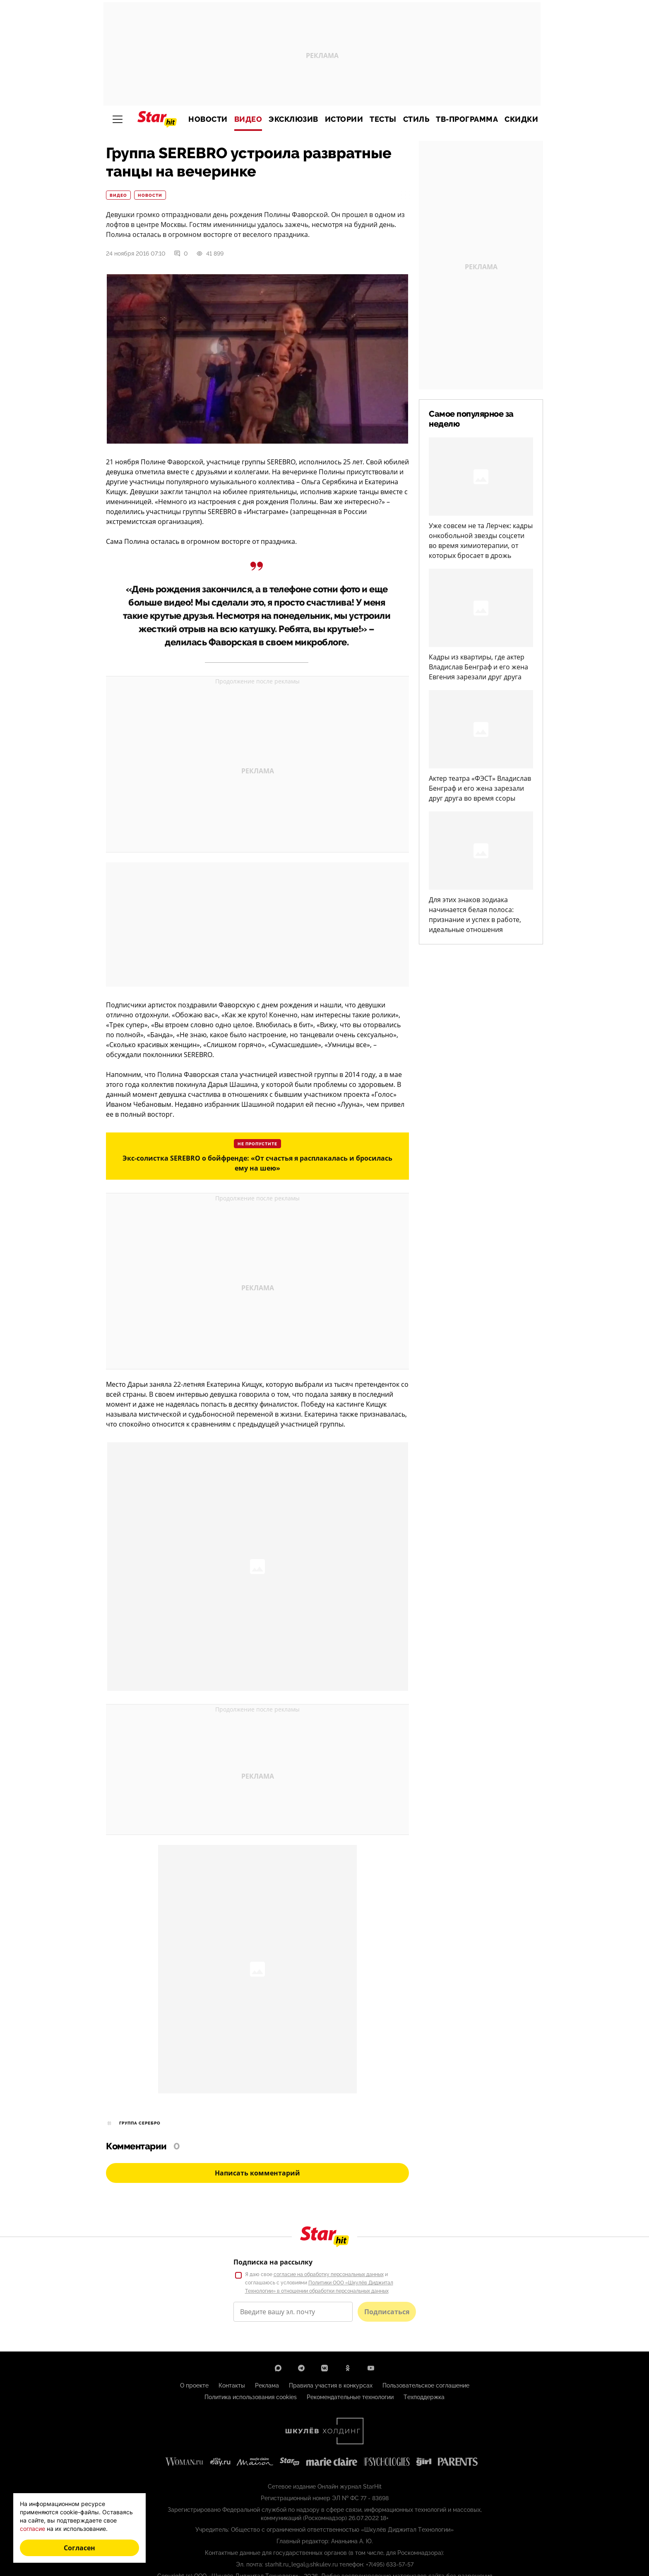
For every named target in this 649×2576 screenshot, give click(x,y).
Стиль (416, 119)
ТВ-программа (467, 119)
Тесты (383, 119)
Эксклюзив (293, 119)
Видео (248, 119)
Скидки (521, 119)
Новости (208, 119)
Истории (344, 119)
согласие (32, 2528)
